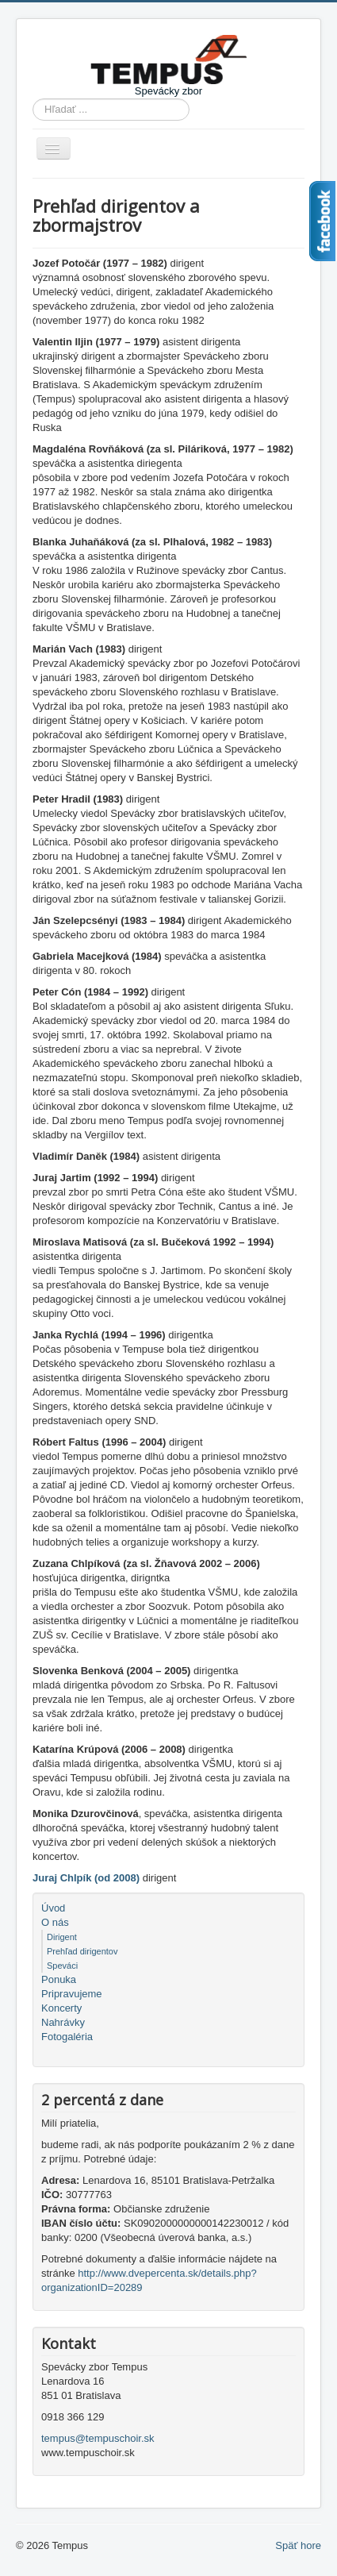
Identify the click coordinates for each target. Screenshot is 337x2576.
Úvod (53, 1908)
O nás (55, 1922)
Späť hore (298, 2545)
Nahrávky (63, 2022)
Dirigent (62, 1937)
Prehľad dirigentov (82, 1951)
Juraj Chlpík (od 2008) (86, 1878)
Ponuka (58, 1979)
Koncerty (61, 2008)
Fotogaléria (67, 2037)
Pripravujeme (71, 1994)
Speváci (62, 1965)
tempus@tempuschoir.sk (98, 2438)
